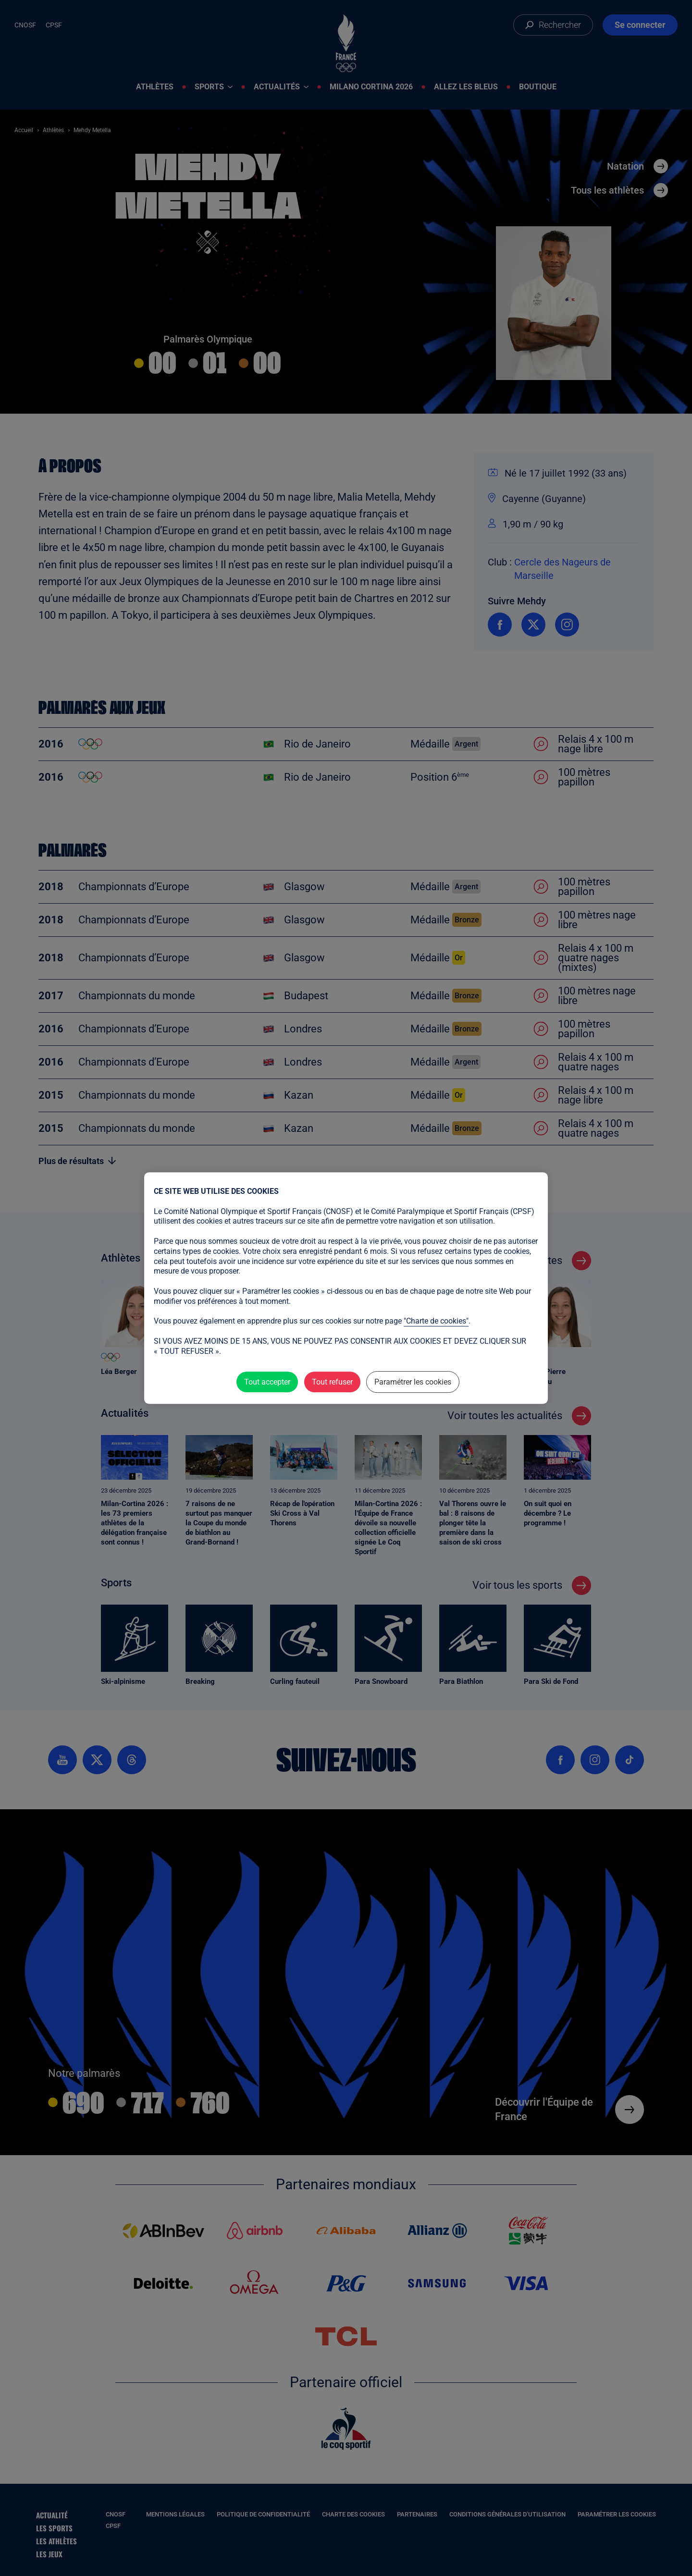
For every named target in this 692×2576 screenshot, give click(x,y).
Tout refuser (332, 1381)
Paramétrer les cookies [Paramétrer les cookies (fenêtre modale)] (412, 1381)
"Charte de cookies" (436, 1320)
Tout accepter (267, 1381)
